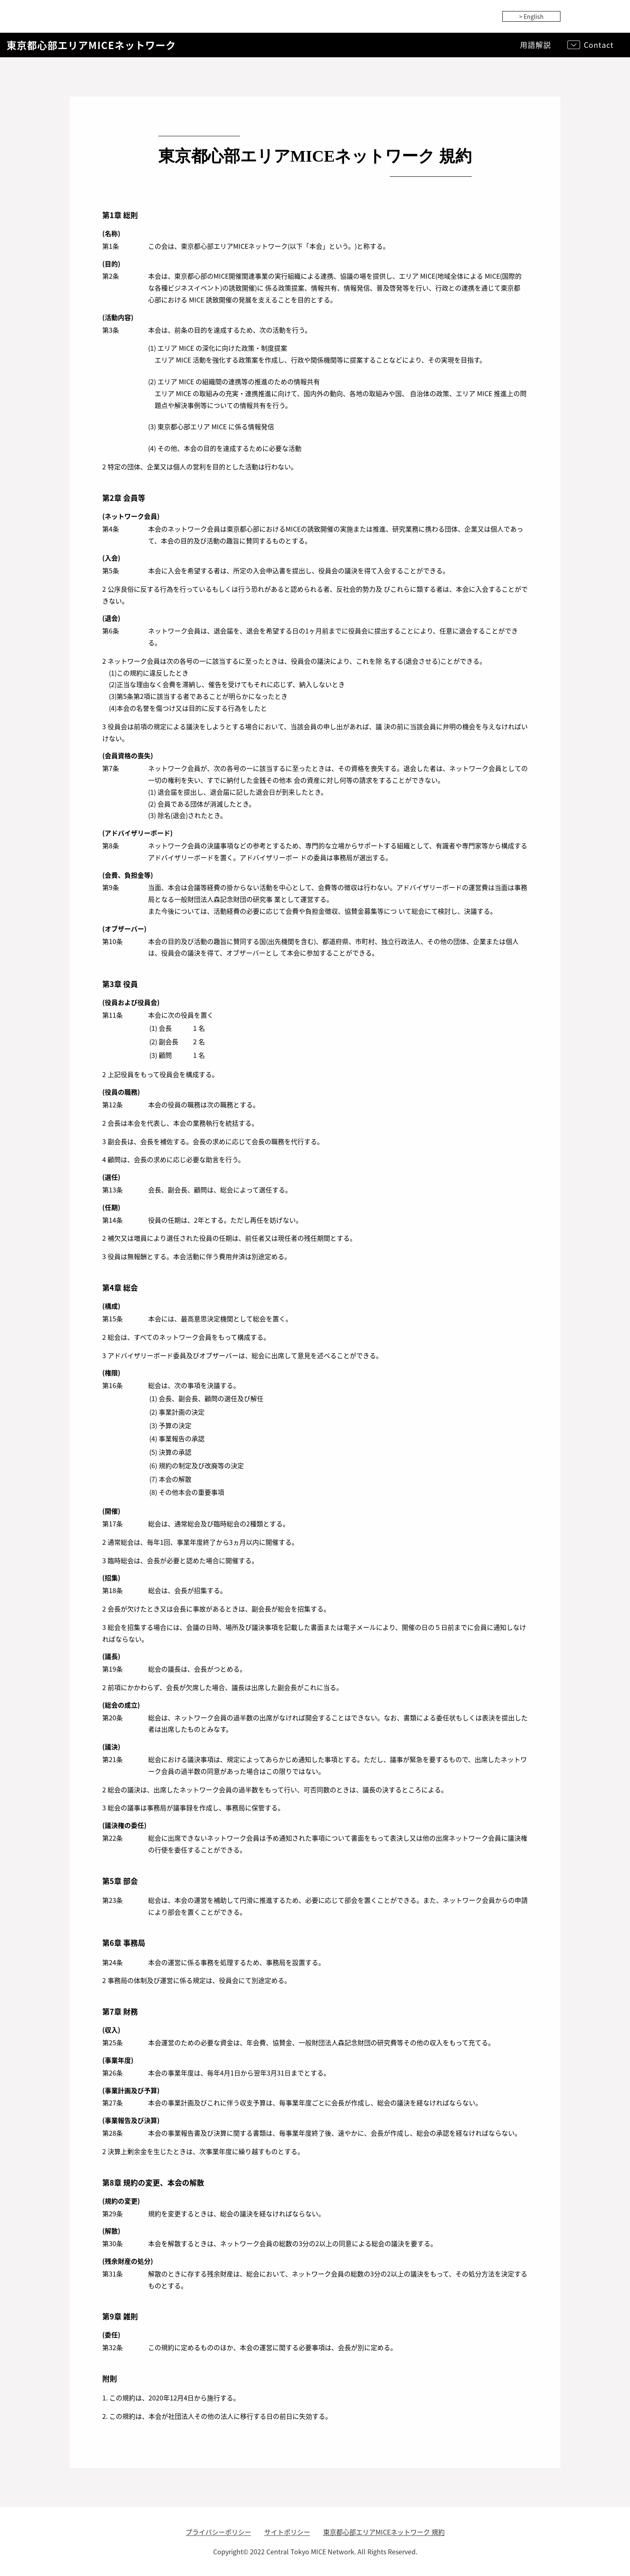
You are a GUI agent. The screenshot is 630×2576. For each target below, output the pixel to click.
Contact (599, 44)
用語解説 (535, 44)
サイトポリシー (287, 2532)
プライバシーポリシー (218, 2532)
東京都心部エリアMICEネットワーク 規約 (384, 2532)
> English (531, 16)
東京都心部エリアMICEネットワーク (91, 45)
